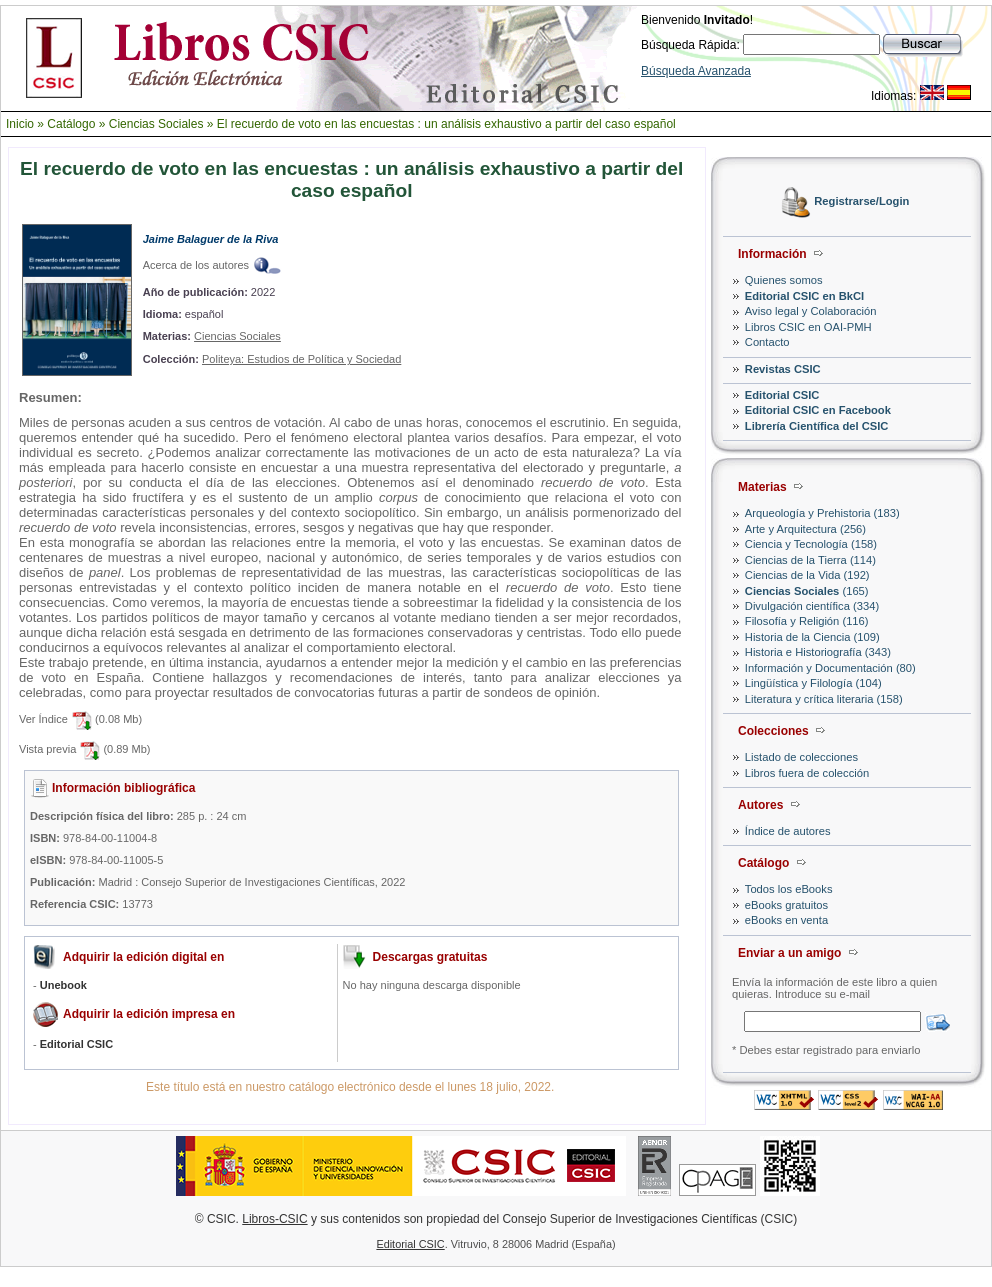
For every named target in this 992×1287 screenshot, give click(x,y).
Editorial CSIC (782, 395)
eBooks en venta (786, 920)
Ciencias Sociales (156, 124)
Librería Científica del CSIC (817, 426)
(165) (807, 591)
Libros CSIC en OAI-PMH (808, 327)
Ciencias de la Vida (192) (807, 575)
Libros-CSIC (274, 1219)
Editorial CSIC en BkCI (804, 296)
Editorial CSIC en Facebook (818, 410)
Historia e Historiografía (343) (818, 652)
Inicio (20, 124)
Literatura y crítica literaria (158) (824, 699)
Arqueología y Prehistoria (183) (822, 513)
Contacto (767, 342)
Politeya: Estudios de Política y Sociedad (301, 359)
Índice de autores (788, 831)
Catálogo (71, 124)
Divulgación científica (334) (812, 606)
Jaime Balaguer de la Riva (211, 239)
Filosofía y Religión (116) (807, 621)
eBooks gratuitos (786, 905)
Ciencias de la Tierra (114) (810, 560)
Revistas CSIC (783, 369)
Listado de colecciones (801, 757)
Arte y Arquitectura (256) (805, 529)
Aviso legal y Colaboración (811, 311)
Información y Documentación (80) (830, 668)
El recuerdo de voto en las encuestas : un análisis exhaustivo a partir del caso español (446, 124)
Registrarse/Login (861, 202)
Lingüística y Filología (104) (813, 683)
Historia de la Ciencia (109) (812, 637)
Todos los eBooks (789, 889)
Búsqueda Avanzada (696, 71)
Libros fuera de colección (807, 773)
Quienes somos (784, 280)
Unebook (63, 985)
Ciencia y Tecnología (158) (811, 544)
